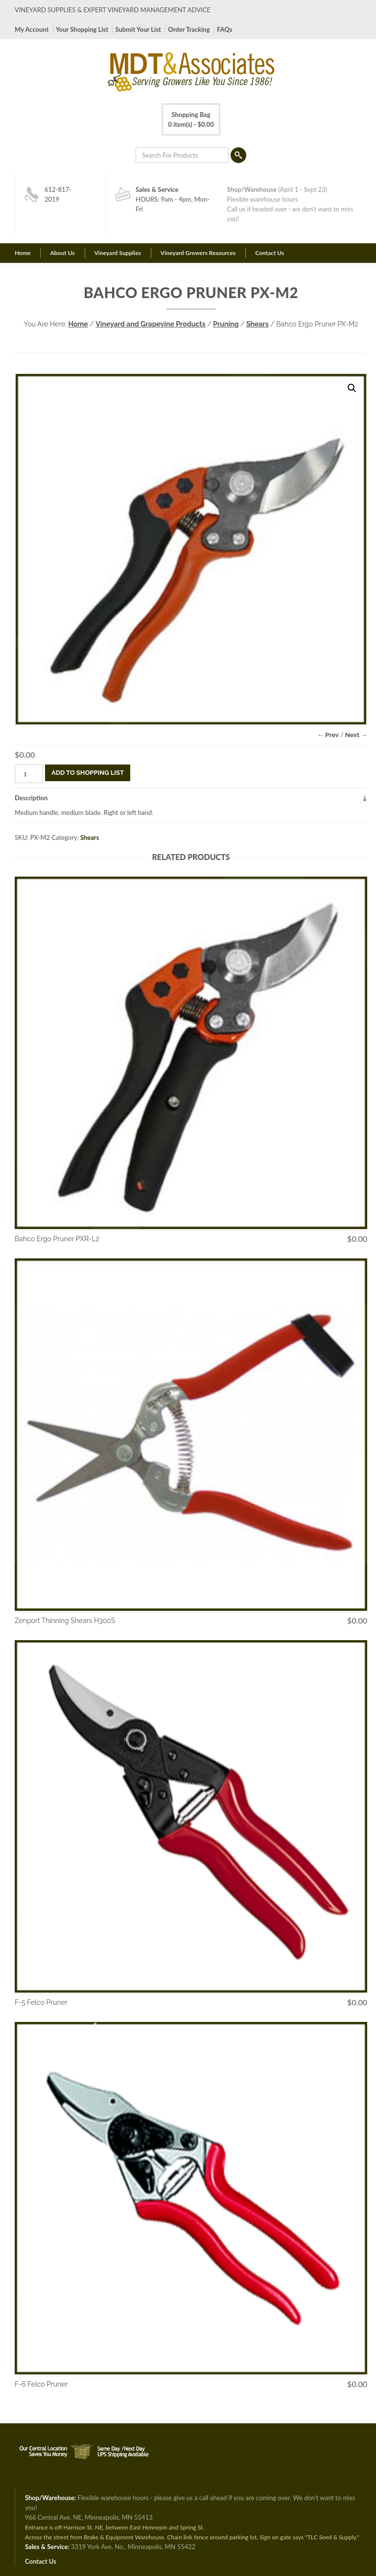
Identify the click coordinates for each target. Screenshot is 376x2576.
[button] (352, 388)
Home (22, 252)
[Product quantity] (29, 774)
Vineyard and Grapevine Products (150, 324)
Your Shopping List (82, 29)
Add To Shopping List (87, 772)
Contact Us (269, 252)
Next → (356, 735)
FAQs (224, 29)
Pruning (225, 324)
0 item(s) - (190, 119)
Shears (257, 324)
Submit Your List (138, 29)
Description (31, 798)
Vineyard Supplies (117, 252)
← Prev (328, 735)
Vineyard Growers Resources (198, 252)
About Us (62, 252)
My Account (31, 29)
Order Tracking (189, 29)
